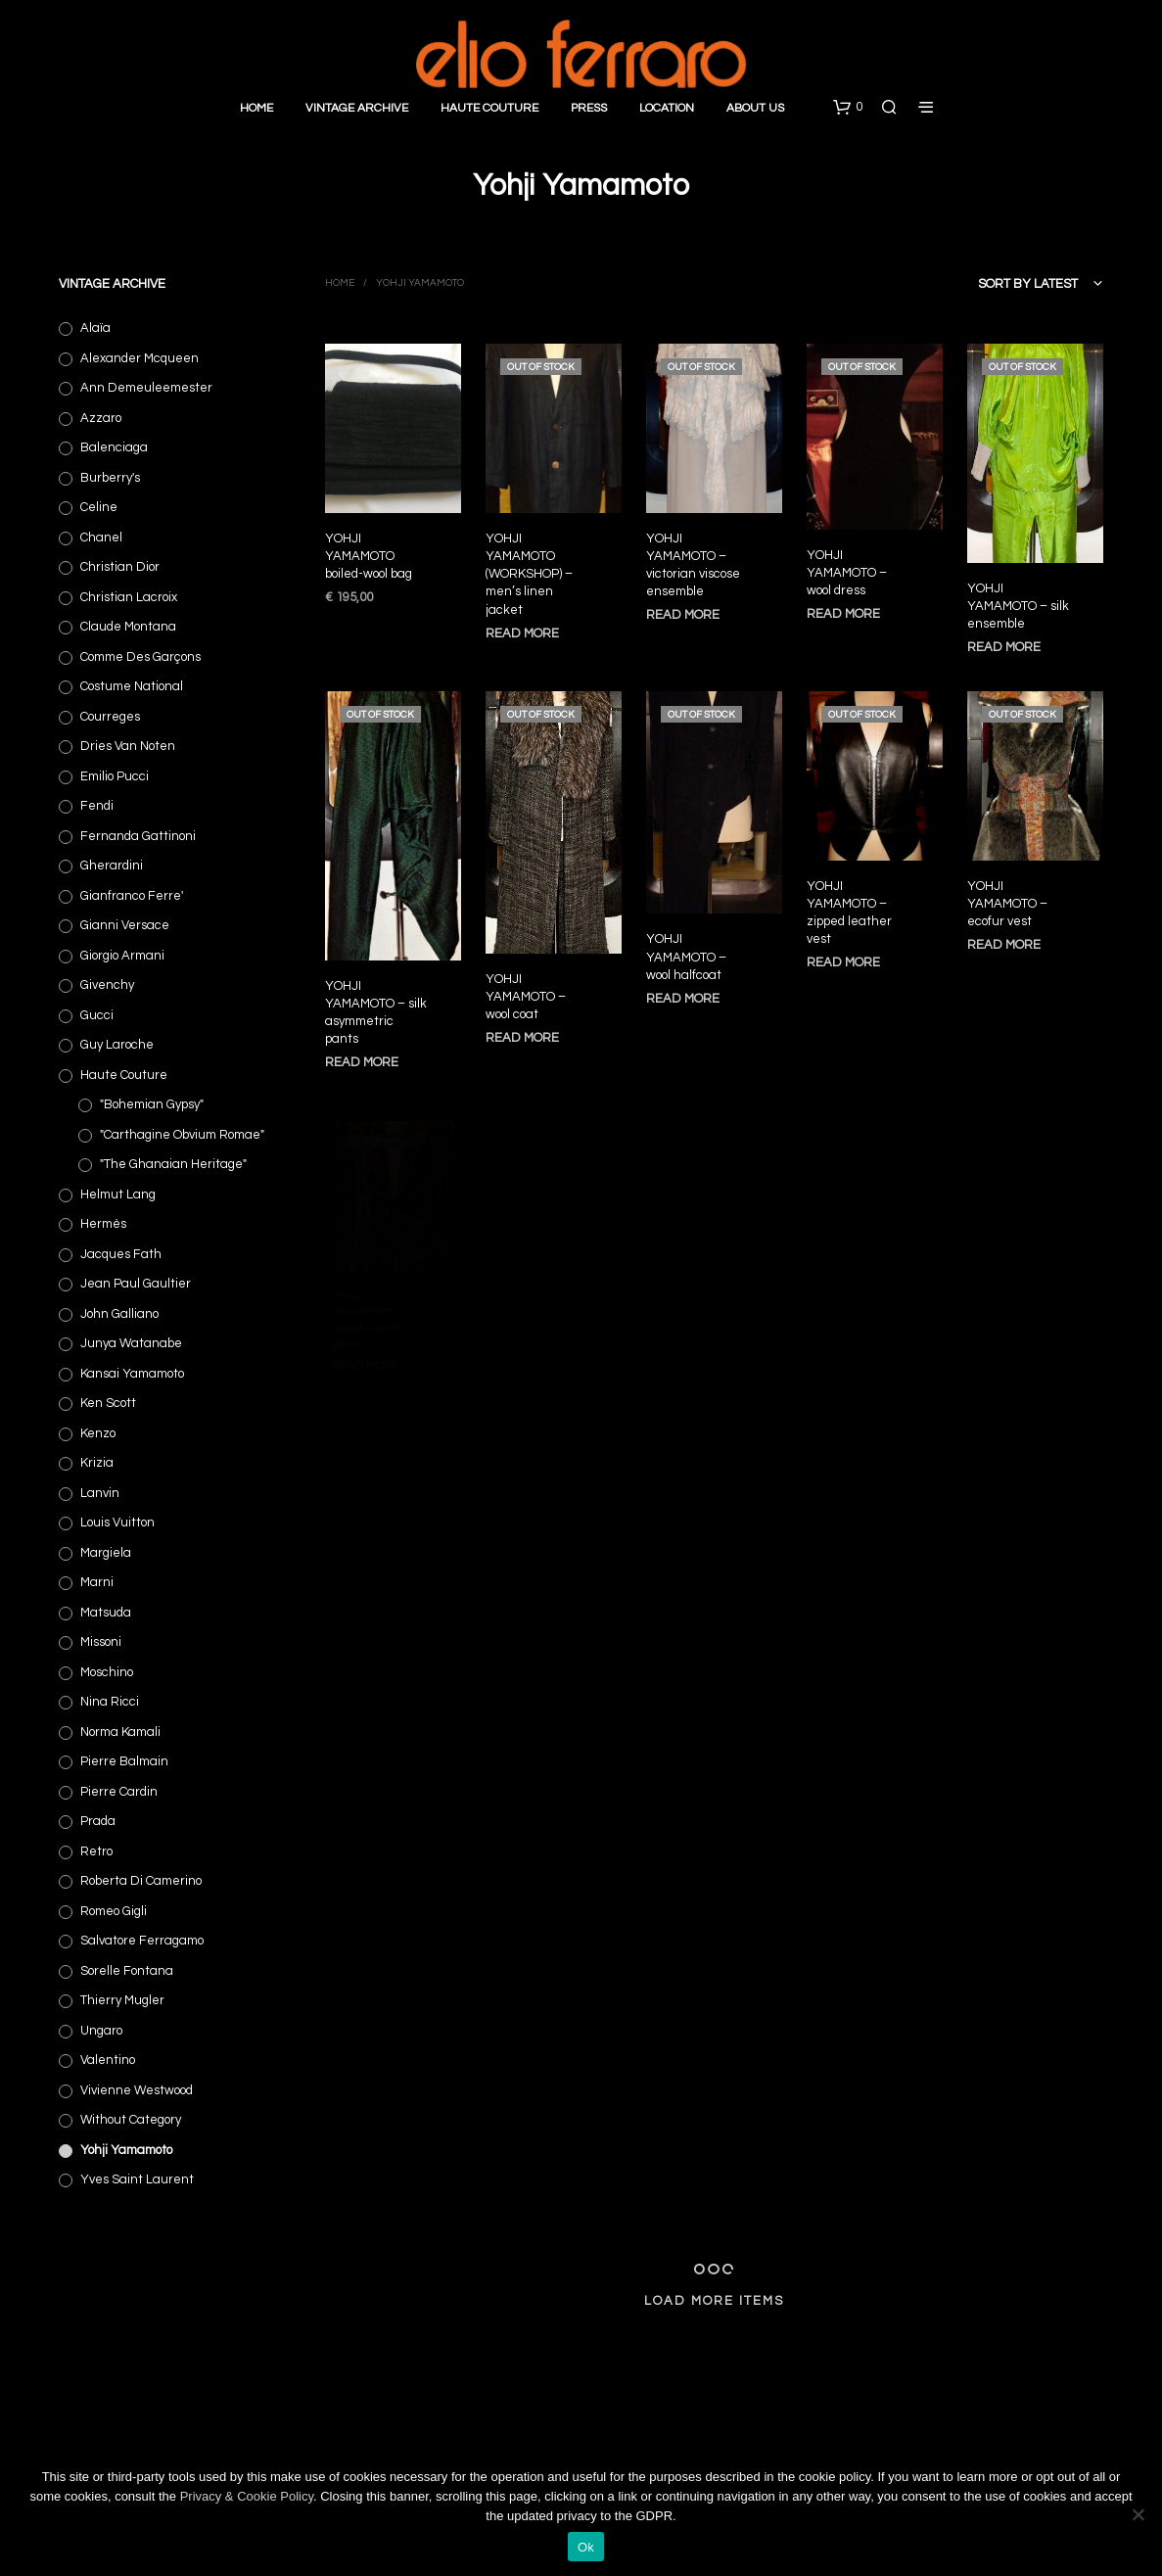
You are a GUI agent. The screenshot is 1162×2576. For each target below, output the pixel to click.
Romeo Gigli (113, 1911)
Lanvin (99, 1493)
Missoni (100, 1642)
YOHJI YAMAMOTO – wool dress (847, 569)
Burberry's (110, 478)
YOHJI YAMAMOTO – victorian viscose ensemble (693, 564)
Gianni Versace (124, 925)
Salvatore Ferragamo (142, 1940)
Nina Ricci (109, 1702)
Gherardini (111, 865)
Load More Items (714, 2301)
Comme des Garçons (140, 657)
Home (256, 108)
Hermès (103, 1224)
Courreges (110, 717)
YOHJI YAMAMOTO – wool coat (526, 990)
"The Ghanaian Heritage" (173, 1164)
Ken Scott (108, 1403)
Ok (586, 2547)
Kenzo (98, 1433)
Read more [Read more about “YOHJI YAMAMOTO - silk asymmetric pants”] (361, 1062)
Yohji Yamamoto (126, 2150)
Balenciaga (114, 447)
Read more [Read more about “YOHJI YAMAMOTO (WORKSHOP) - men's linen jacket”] (522, 632)
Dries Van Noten (127, 746)
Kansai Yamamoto (132, 1374)
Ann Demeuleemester (146, 388)
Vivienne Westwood (136, 2090)
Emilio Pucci (114, 776)
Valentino (107, 2060)
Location (666, 108)
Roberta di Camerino (141, 1881)
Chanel (101, 537)
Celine (98, 507)
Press (589, 108)
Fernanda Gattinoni (138, 836)
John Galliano (119, 1314)
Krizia (97, 1463)
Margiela (105, 1553)
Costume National (131, 686)
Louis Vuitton (117, 1522)
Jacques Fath (121, 1254)
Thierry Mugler (122, 2000)
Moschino (106, 1672)
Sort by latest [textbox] (1028, 284)
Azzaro (100, 418)
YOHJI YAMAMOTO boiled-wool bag (368, 555)
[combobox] (999, 284)
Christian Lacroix (128, 597)
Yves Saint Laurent (137, 2179)
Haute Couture (489, 108)
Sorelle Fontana (126, 1971)
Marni (97, 1582)
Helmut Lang (118, 1194)
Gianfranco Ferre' (131, 896)
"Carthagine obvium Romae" (182, 1135)
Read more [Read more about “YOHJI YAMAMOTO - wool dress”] (844, 610)
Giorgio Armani (122, 955)
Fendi (97, 806)
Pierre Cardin (119, 1792)
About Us (755, 108)
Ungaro (101, 2030)
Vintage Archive (356, 108)
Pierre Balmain (124, 1761)
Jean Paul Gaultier (135, 1283)
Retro (96, 1851)
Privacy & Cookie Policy (246, 2496)
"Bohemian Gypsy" (152, 1104)
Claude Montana (128, 626)
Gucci (97, 1015)
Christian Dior (120, 567)
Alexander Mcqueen (139, 358)
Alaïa (95, 328)
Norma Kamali (120, 1732)
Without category (130, 2120)
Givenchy (107, 985)
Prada (98, 1821)
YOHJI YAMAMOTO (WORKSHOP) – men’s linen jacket (529, 573)
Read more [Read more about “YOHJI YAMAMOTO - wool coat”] (523, 1029)
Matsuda (105, 1612)
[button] (847, 107)
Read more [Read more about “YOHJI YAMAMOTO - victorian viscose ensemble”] (683, 615)
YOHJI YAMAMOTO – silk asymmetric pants (376, 1013)
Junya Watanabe (131, 1343)
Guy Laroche (117, 1045)
